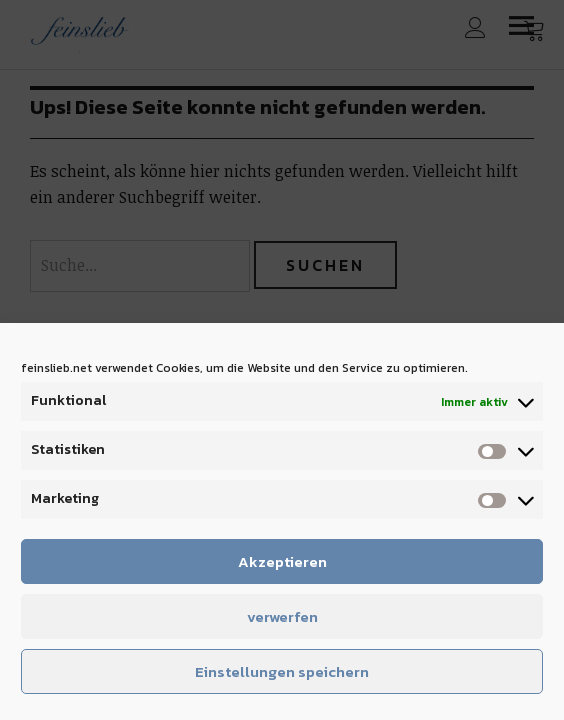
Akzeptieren (282, 561)
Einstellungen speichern (282, 671)
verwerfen (282, 616)
